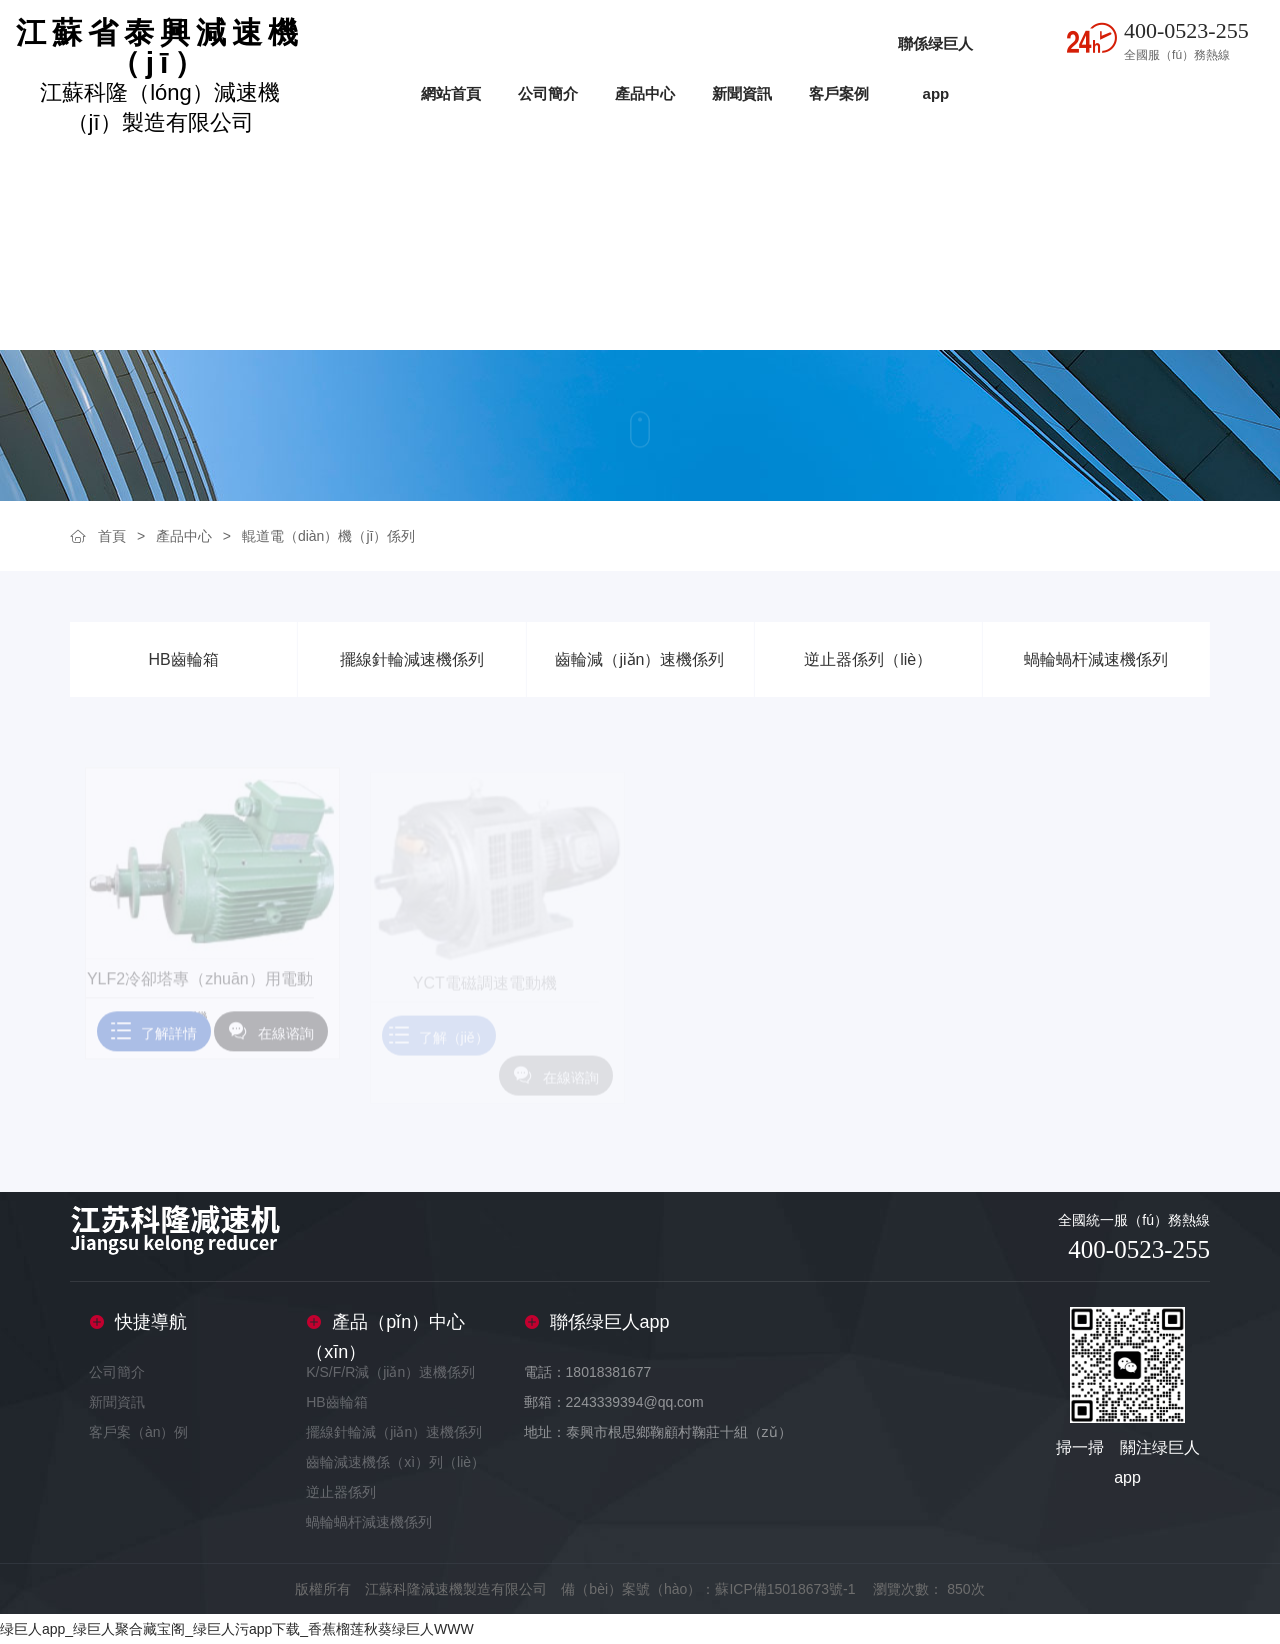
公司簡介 (548, 93)
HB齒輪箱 (336, 1402)
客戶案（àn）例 (139, 1432)
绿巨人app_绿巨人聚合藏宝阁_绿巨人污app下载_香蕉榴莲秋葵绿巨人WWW (237, 1629)
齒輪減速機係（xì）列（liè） (395, 1462)
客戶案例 (839, 93)
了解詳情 (154, 1039)
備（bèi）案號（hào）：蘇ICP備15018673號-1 (708, 1589)
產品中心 (645, 93)
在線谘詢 (271, 1039)
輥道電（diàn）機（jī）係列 (328, 536)
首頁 (112, 536)
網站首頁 (451, 93)
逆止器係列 (341, 1492)
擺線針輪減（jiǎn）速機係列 (394, 1432)
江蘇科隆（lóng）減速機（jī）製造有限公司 (160, 76)
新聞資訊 (742, 93)
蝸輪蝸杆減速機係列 (369, 1522)
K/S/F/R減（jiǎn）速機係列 (390, 1372)
